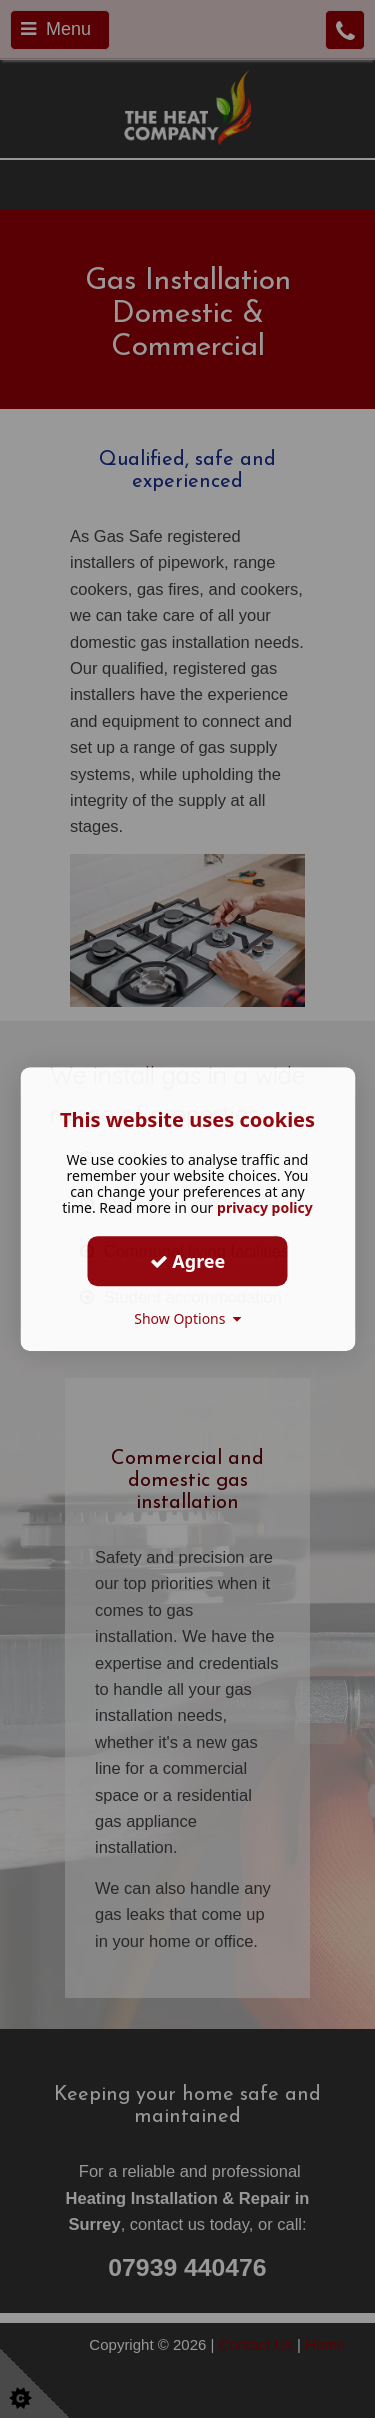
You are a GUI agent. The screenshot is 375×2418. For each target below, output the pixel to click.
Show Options (187, 1318)
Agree (188, 1261)
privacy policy (265, 1207)
